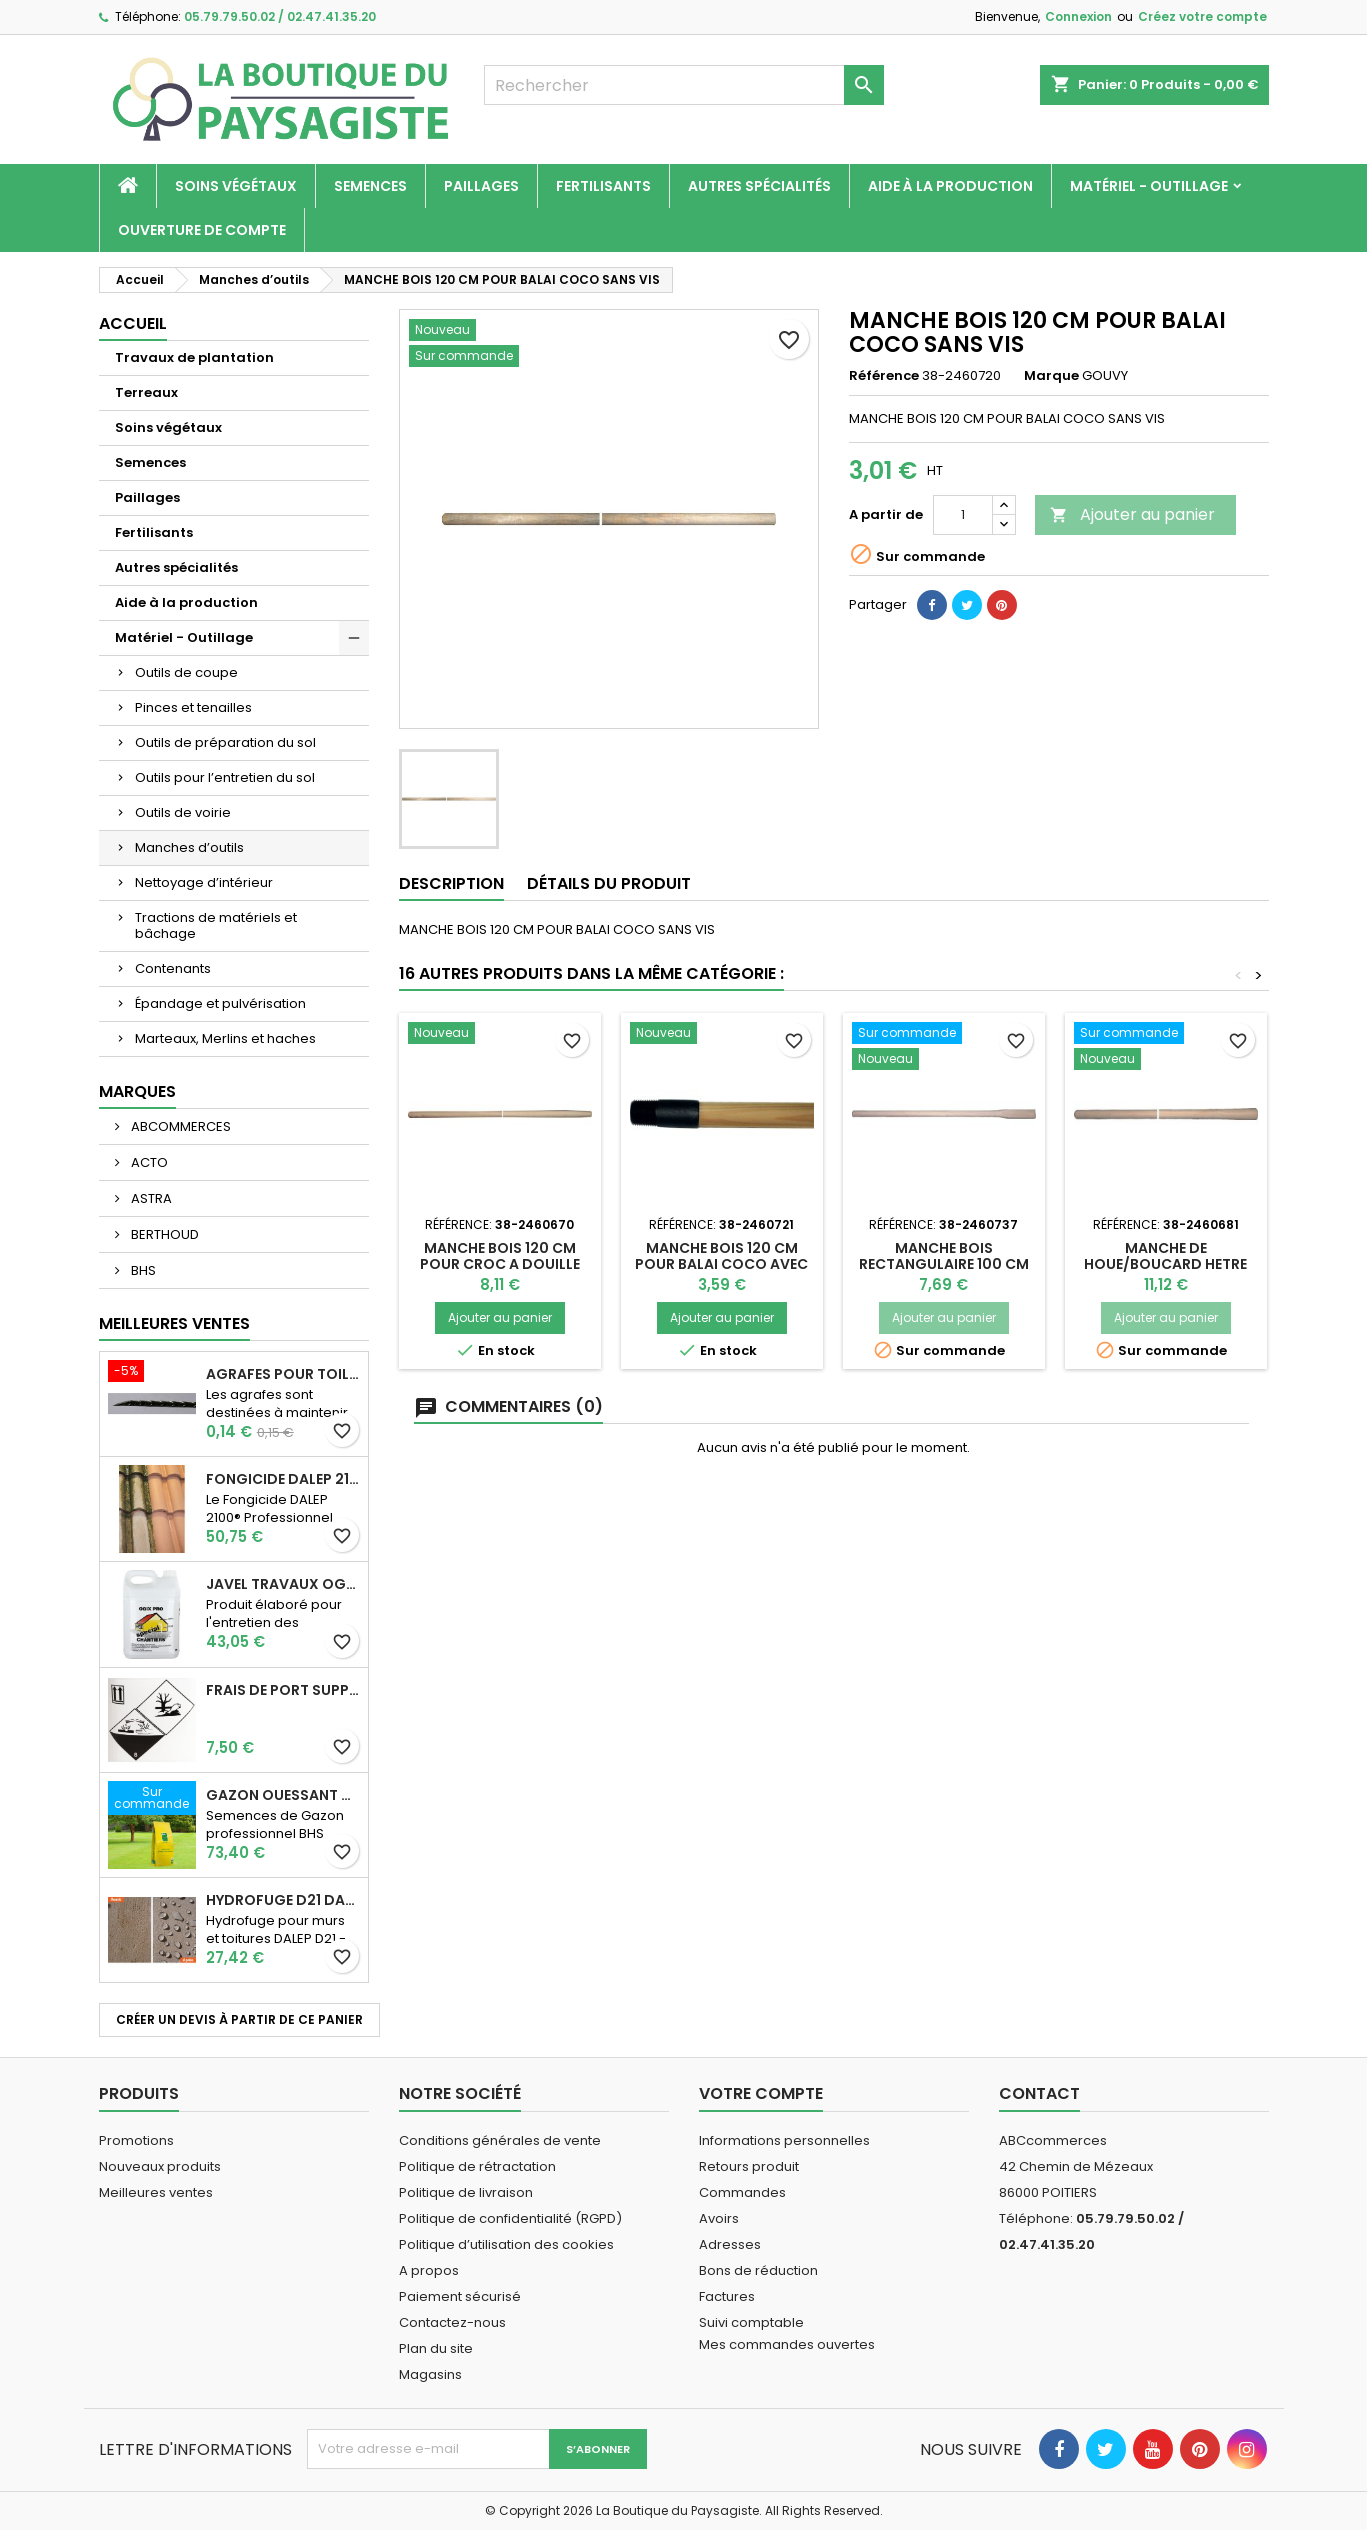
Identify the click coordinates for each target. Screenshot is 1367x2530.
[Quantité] (963, 515)
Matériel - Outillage (1149, 186)
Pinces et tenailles (193, 707)
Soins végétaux (236, 186)
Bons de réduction (758, 2270)
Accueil (133, 323)
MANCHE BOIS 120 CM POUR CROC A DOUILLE (500, 1256)
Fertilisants (603, 186)
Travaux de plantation (194, 357)
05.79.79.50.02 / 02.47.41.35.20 (280, 16)
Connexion (1078, 16)
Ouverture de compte (202, 230)
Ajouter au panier (1132, 514)
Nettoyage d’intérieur (204, 882)
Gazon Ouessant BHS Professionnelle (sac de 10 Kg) (283, 1795)
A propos (429, 2270)
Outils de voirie (183, 812)
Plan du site (436, 2348)
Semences (370, 186)
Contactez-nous (452, 2322)
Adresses (730, 2244)
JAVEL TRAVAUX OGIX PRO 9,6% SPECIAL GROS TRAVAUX (283, 1584)
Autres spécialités (759, 186)
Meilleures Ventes (174, 1323)
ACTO (148, 1162)
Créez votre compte (1202, 16)
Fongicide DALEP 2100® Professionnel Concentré (283, 1479)
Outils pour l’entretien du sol (225, 777)
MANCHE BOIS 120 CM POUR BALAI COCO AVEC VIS (721, 1264)
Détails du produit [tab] (609, 883)
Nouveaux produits (160, 2166)
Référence (884, 376)
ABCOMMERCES (179, 1126)
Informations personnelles (784, 2140)
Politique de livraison (466, 2192)
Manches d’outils (189, 847)
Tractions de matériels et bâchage (216, 925)
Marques (137, 1091)
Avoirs (719, 2218)
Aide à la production (950, 186)
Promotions (136, 2140)
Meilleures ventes (156, 2192)
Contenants (173, 968)
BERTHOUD (163, 1234)
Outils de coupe (186, 672)
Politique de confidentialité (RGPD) (510, 2218)
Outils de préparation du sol (225, 742)
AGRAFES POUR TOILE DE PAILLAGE (283, 1374)
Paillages (481, 186)
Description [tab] (451, 883)
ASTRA (150, 1198)
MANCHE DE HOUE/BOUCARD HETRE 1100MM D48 (1165, 1264)
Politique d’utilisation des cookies (506, 2244)
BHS (142, 1270)
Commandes (742, 2192)
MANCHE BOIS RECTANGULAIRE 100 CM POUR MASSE (944, 1264)
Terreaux (146, 392)
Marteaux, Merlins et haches (225, 1038)
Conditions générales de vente (500, 2140)
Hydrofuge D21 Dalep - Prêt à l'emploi (283, 1900)
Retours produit (749, 2166)
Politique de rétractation (477, 2166)
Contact (1039, 2093)
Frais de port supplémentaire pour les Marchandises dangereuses (283, 1690)
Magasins (430, 2374)
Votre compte (761, 2093)
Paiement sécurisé (460, 2296)
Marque (1051, 376)
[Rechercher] (684, 85)
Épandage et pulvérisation (220, 1003)
